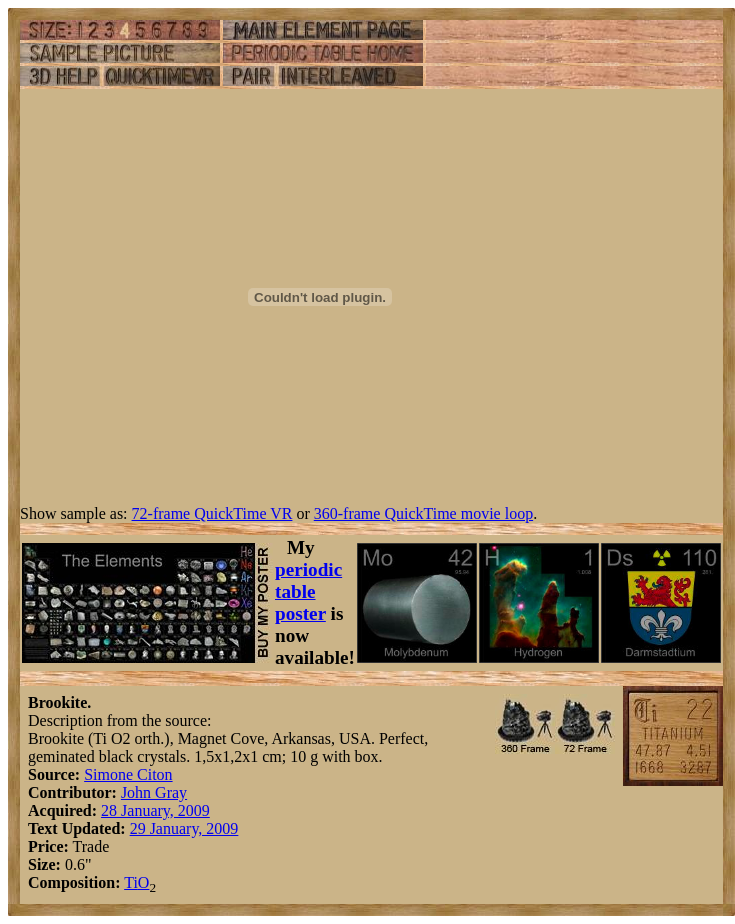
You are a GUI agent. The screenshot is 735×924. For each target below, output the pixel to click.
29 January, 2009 (184, 828)
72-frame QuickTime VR (212, 513)
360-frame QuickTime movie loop (423, 513)
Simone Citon (128, 774)
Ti (131, 882)
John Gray (154, 792)
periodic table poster (308, 591)
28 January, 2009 (155, 810)
